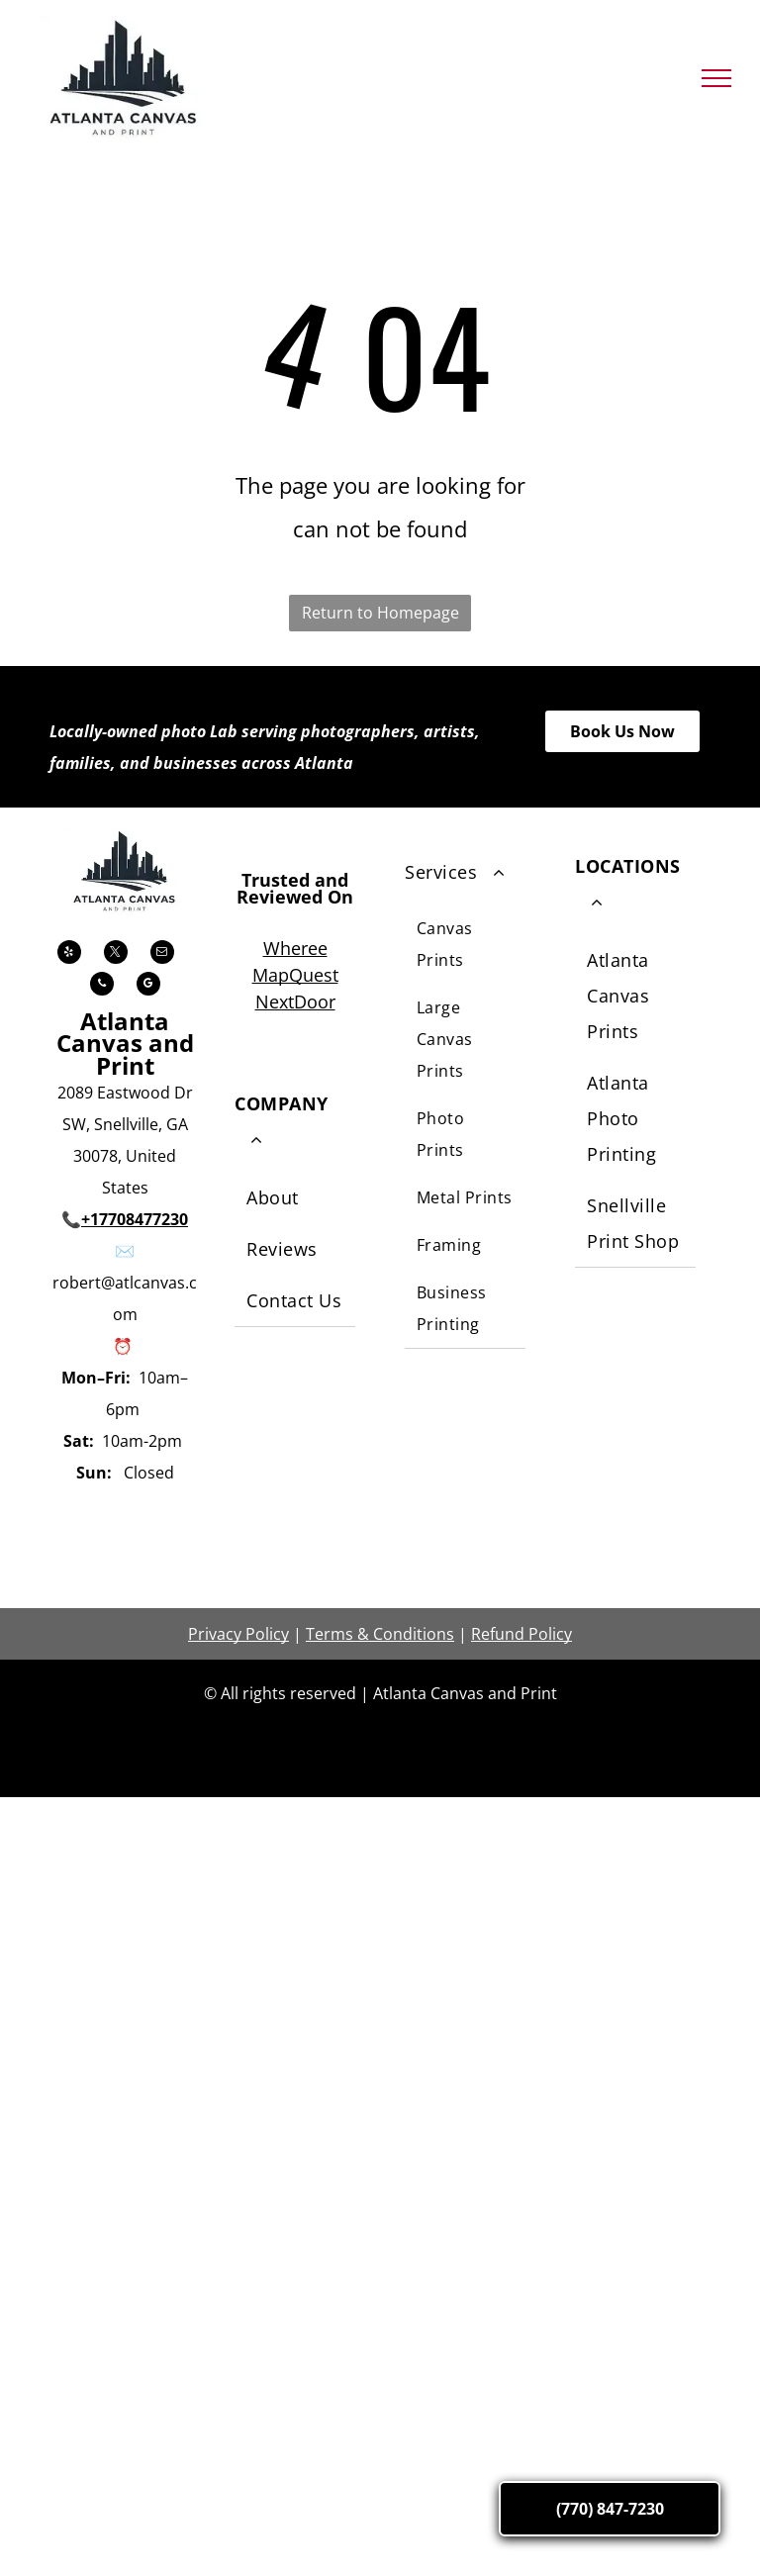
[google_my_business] (148, 986)
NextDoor (295, 1001)
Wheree (295, 948)
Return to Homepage (380, 612)
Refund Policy (521, 1634)
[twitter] (116, 954)
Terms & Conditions (380, 1634)
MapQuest (295, 975)
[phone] (102, 986)
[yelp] (69, 954)
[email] (162, 954)
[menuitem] (295, 1199)
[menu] (716, 78)
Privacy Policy (238, 1634)
